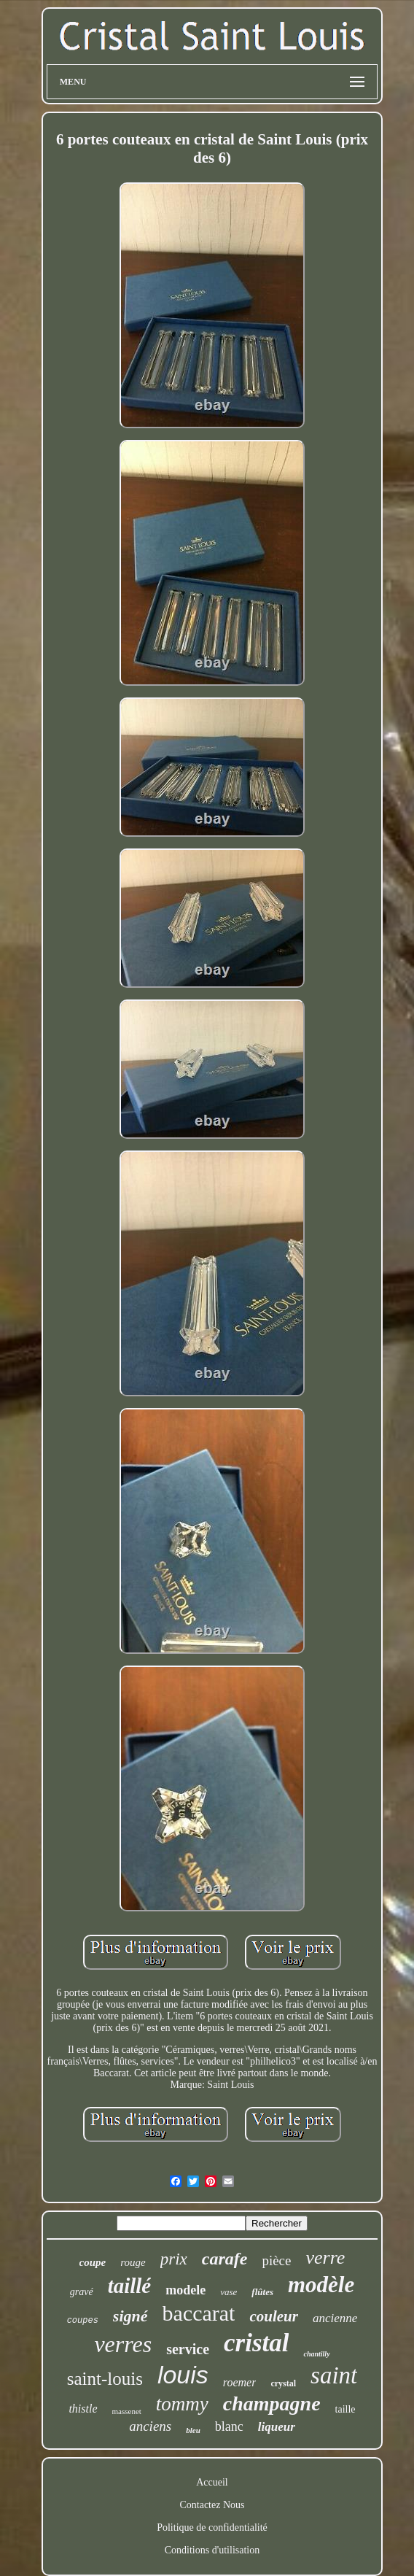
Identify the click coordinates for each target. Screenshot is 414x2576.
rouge (132, 2262)
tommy (182, 2404)
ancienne (335, 2318)
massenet (126, 2411)
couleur (273, 2316)
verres (123, 2344)
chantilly (316, 2354)
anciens (150, 2426)
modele (185, 2290)
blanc (229, 2426)
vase (228, 2291)
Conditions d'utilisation (212, 2550)
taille (345, 2409)
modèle (321, 2284)
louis (182, 2375)
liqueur (276, 2427)
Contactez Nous (211, 2504)
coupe (92, 2262)
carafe (225, 2258)
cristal (256, 2343)
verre (325, 2257)
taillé (130, 2285)
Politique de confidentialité (212, 2527)
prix (173, 2259)
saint (333, 2375)
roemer (240, 2382)
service (187, 2349)
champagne (272, 2403)
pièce (276, 2260)
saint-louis (105, 2379)
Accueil (212, 2482)
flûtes (262, 2291)
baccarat (199, 2313)
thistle (83, 2408)
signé (130, 2316)
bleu (193, 2430)
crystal (283, 2383)
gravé (81, 2291)
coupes (82, 2321)
